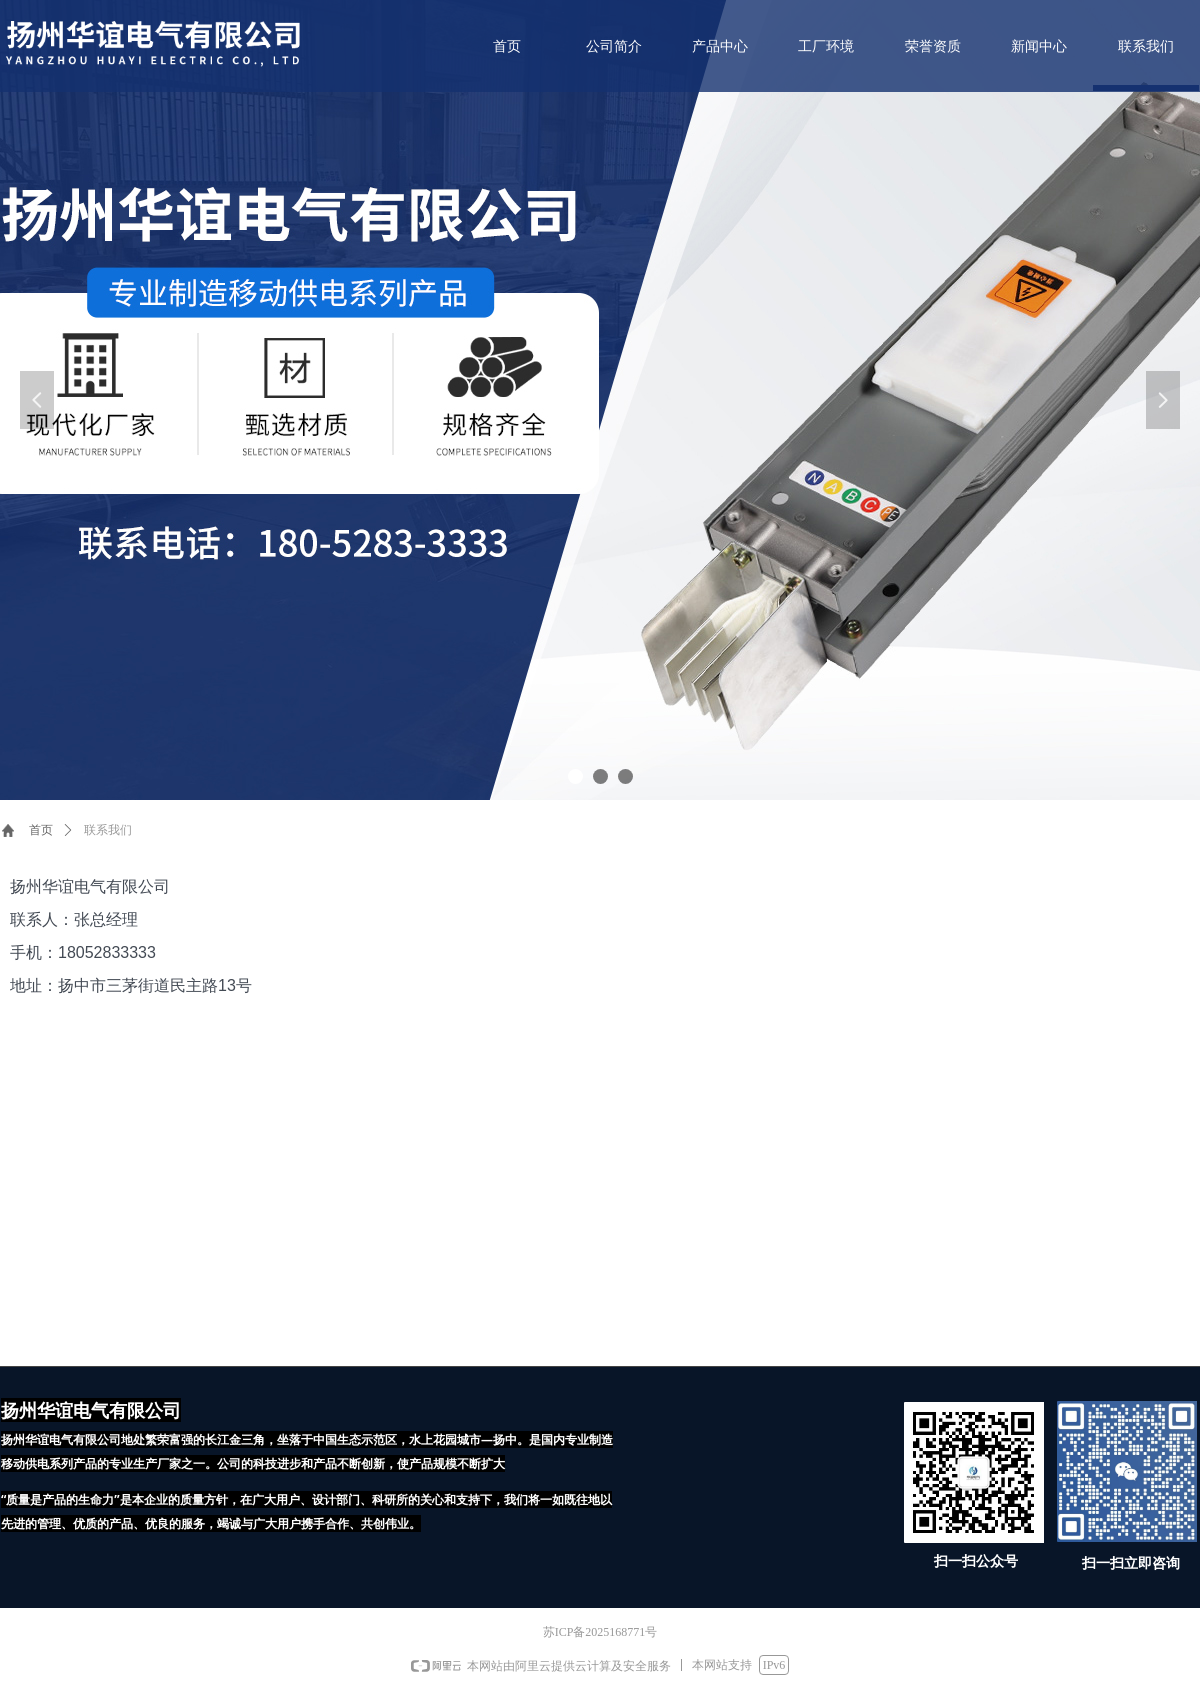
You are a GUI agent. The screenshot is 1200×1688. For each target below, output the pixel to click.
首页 (41, 830)
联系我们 (108, 830)
